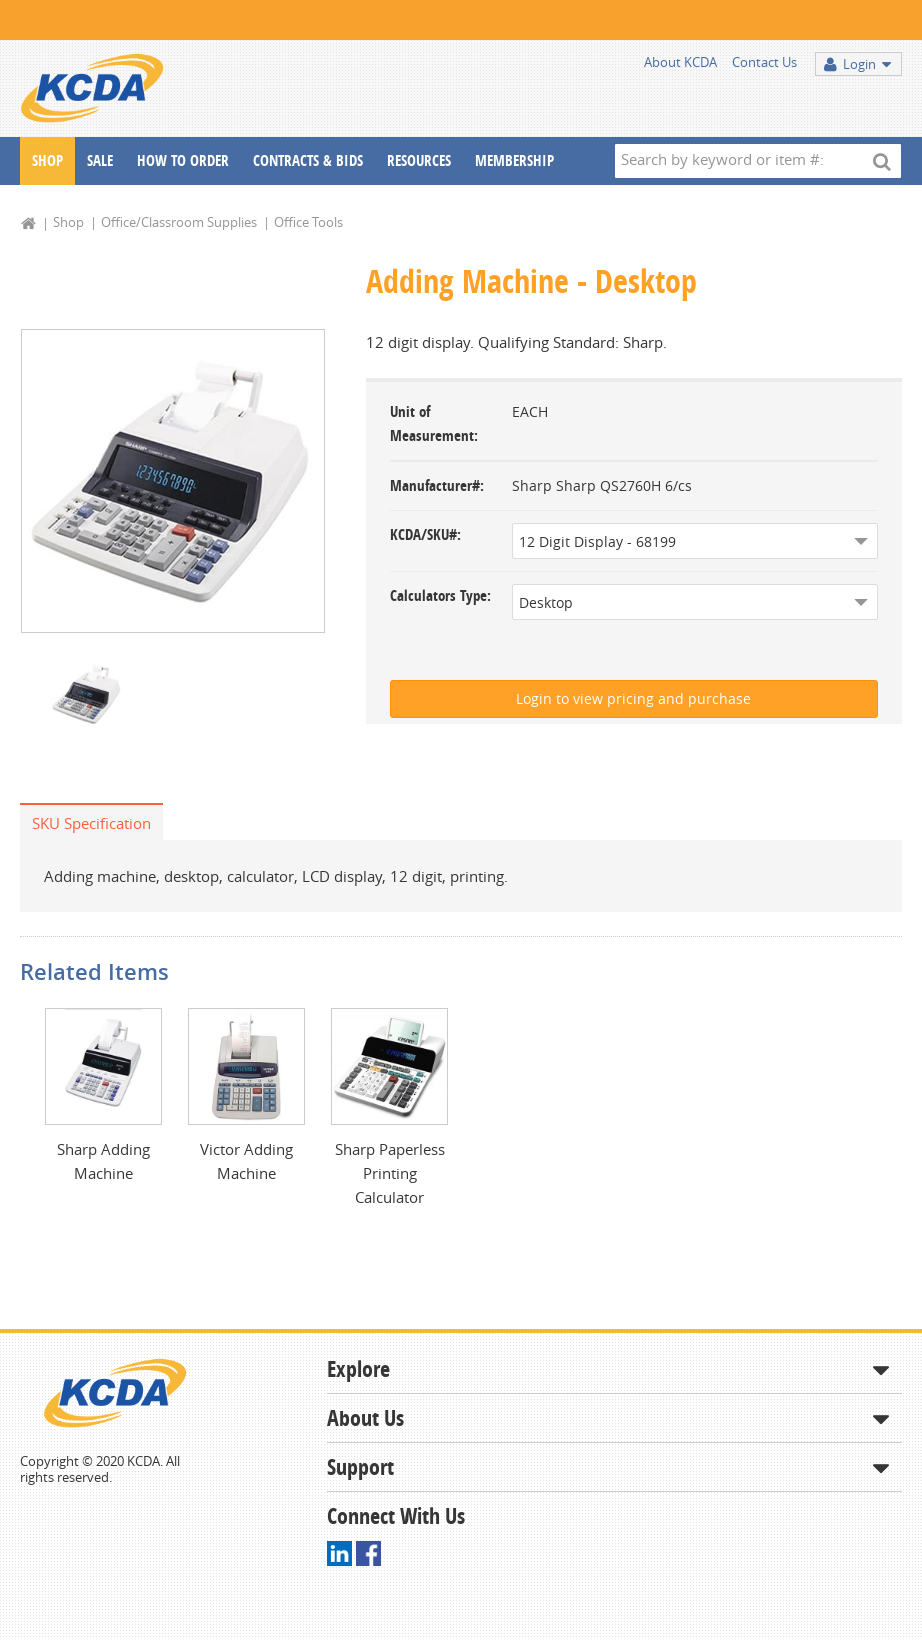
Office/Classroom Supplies (179, 222)
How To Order (183, 160)
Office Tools (308, 222)
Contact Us (764, 62)
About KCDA (680, 62)
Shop (47, 160)
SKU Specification (91, 823)
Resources (419, 160)
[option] (173, 481)
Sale (100, 160)
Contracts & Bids (308, 160)
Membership (514, 160)
